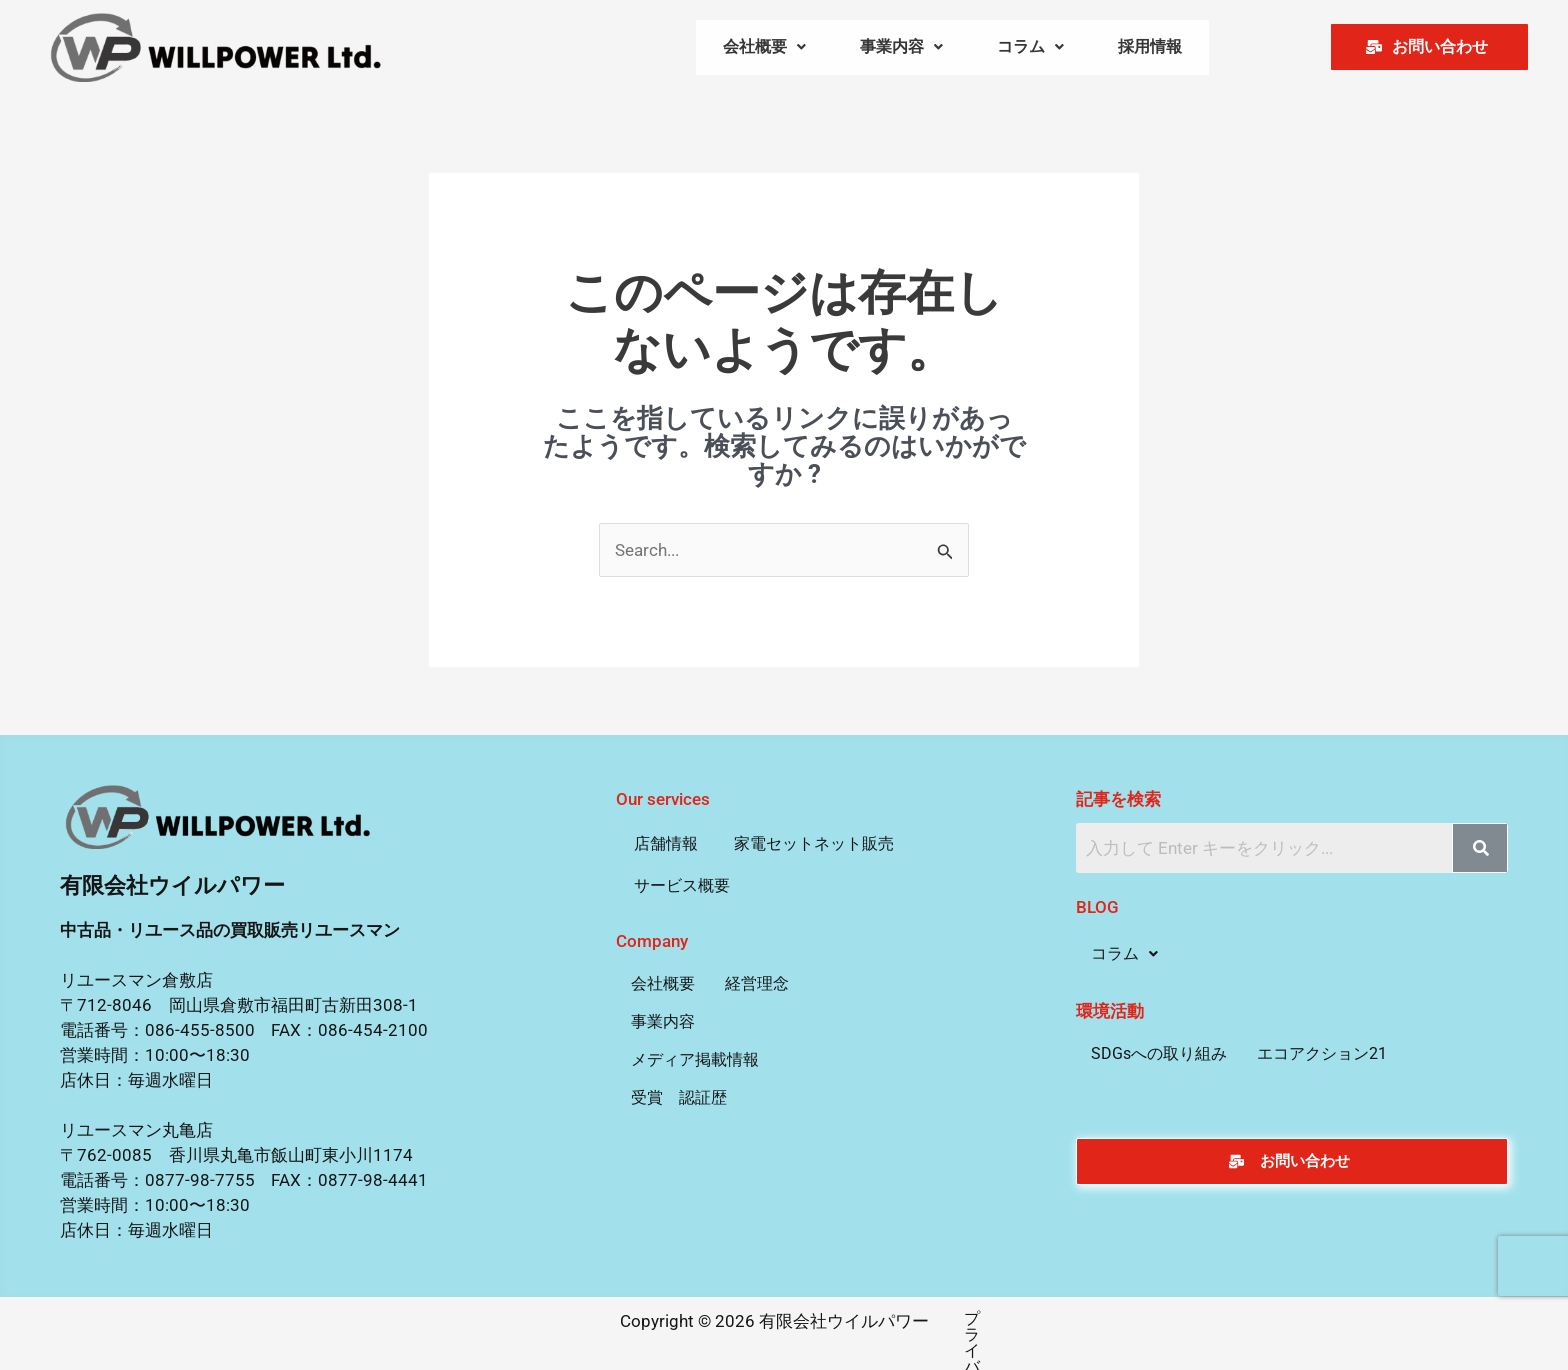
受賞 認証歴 (679, 1092)
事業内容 (901, 44)
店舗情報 (666, 838)
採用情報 (1150, 44)
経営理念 (757, 978)
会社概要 (764, 44)
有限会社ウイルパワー (172, 880)
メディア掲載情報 (695, 1054)
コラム (1030, 44)
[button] (764, 45)
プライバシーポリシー (949, 1313)
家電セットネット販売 (814, 838)
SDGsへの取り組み (1159, 1048)
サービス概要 (682, 880)
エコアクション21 (1322, 1048)
